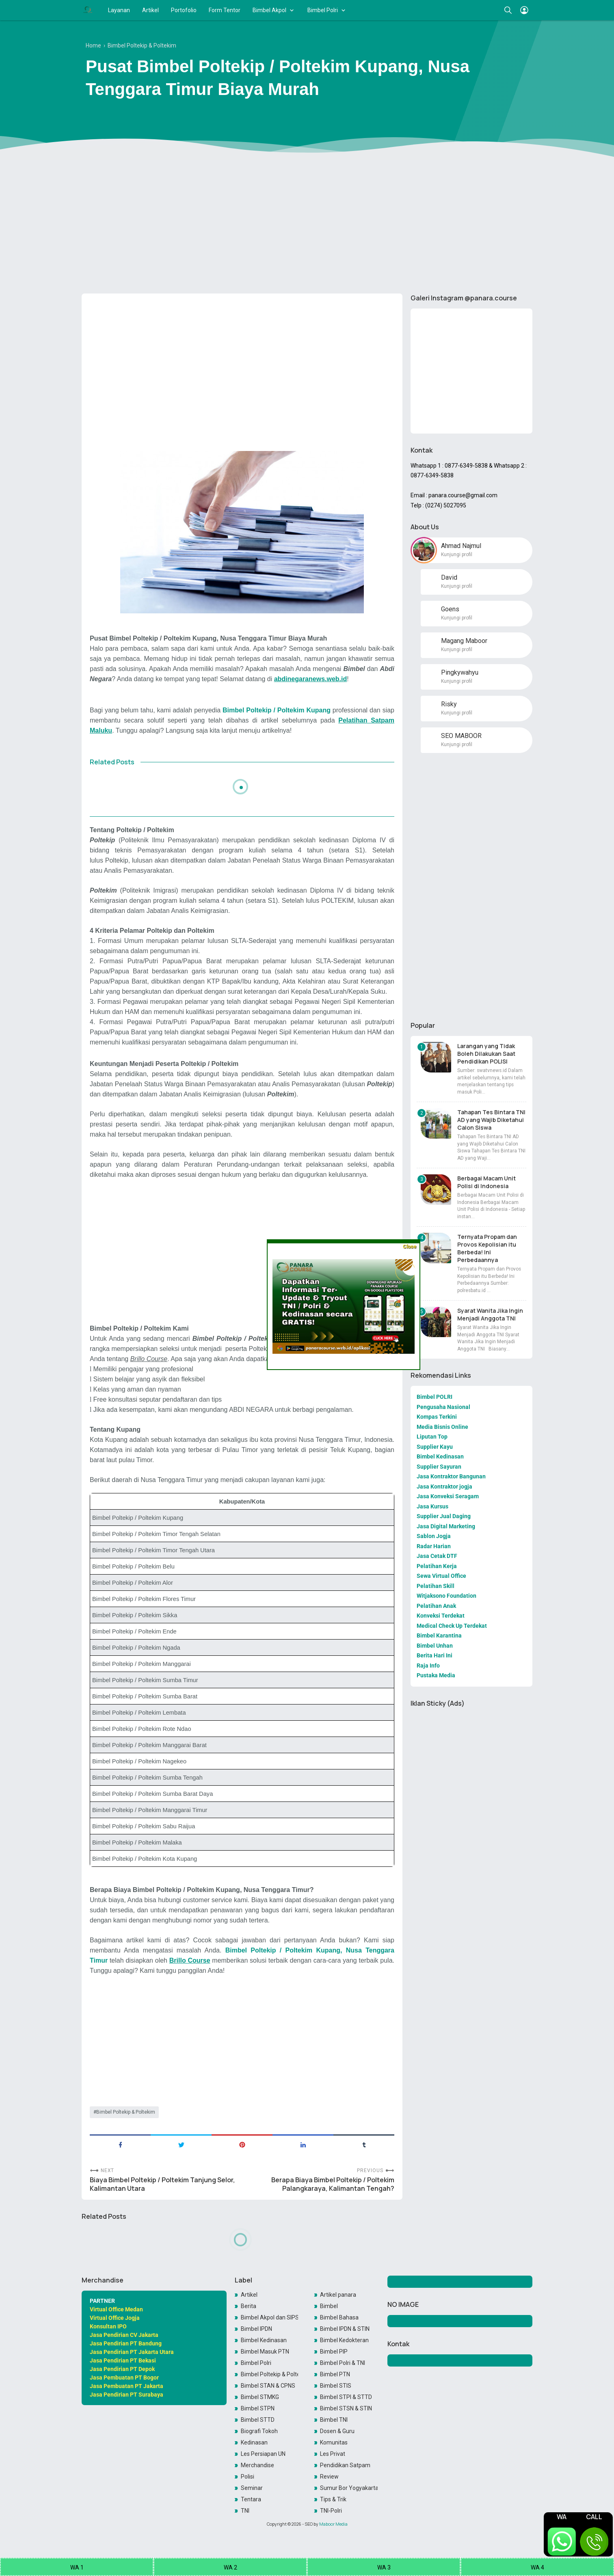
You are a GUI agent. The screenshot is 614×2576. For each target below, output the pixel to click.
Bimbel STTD (258, 2419)
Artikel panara (338, 2294)
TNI (245, 2510)
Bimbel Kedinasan (264, 2340)
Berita (248, 2306)
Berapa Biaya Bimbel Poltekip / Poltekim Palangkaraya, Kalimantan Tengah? (332, 2184)
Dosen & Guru (337, 2431)
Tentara (251, 2499)
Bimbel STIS (335, 2385)
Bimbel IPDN (256, 2329)
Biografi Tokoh (259, 2431)
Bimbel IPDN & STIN (345, 2329)
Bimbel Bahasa (339, 2317)
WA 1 (77, 2567)
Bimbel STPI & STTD (346, 2397)
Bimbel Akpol (269, 10)
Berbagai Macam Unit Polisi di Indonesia (486, 1182)
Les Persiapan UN (263, 2454)
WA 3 (384, 2567)
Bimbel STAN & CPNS (268, 2385)
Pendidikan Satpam (345, 2465)
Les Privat (332, 2454)
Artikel (150, 10)
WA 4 (537, 2567)
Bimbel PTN (335, 2374)
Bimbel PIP (334, 2351)
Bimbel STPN (258, 2408)
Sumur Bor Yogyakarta (349, 2488)
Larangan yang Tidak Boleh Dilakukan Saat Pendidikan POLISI (486, 1053)
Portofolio (184, 10)
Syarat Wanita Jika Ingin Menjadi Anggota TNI (490, 1314)
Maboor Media (333, 2524)
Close (409, 1246)
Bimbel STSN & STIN (346, 2408)
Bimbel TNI (334, 2419)
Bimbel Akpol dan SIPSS (269, 2317)
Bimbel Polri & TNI (342, 2363)
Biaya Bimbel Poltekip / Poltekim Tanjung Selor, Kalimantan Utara (162, 2184)
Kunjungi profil (456, 554)
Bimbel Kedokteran (344, 2340)
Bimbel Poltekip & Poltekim (125, 2112)
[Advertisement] (307, 224)
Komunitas (334, 2442)
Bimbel (329, 2306)
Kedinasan (254, 2442)
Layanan (119, 10)
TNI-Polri (331, 2510)
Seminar (252, 2488)
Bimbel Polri (322, 10)
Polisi (247, 2476)
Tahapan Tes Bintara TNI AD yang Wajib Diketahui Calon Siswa (491, 1119)
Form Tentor (224, 10)
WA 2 (230, 2567)
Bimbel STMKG (260, 2397)
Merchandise (257, 2465)
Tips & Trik (333, 2499)
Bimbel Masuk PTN (265, 2351)
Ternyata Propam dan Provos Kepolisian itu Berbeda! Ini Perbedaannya (487, 1248)
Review (329, 2476)
